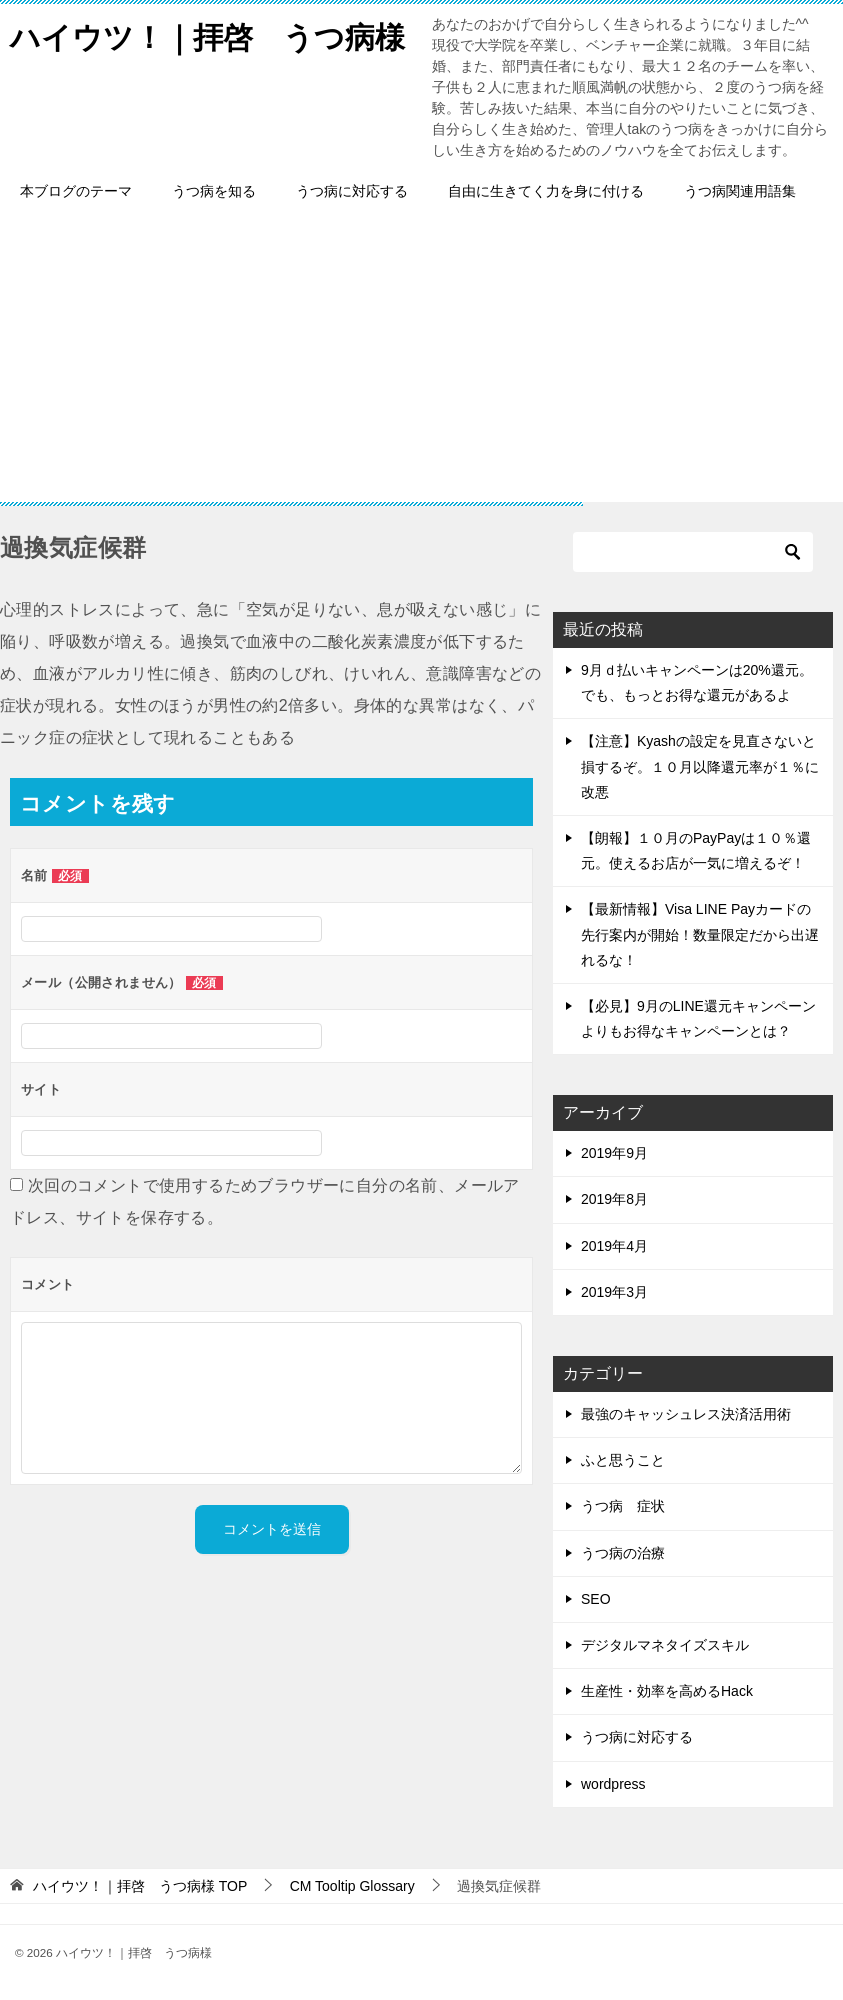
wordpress (613, 1784)
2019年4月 (614, 1246)
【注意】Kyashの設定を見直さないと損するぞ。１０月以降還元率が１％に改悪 (700, 766)
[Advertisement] (421, 362)
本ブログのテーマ (76, 191)
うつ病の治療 (623, 1553)
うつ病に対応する (352, 191)
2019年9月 (614, 1153)
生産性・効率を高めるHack (667, 1691)
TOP (140, 1886)
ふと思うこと (623, 1460)
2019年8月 (614, 1199)
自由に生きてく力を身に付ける (546, 191)
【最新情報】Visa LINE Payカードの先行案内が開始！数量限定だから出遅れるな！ (700, 934)
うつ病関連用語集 (740, 191)
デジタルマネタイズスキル (665, 1645)
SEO (596, 1599)
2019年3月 (614, 1292)
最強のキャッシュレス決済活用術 (686, 1414)
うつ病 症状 (623, 1506)
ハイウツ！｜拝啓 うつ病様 (207, 34)
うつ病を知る (214, 191)
